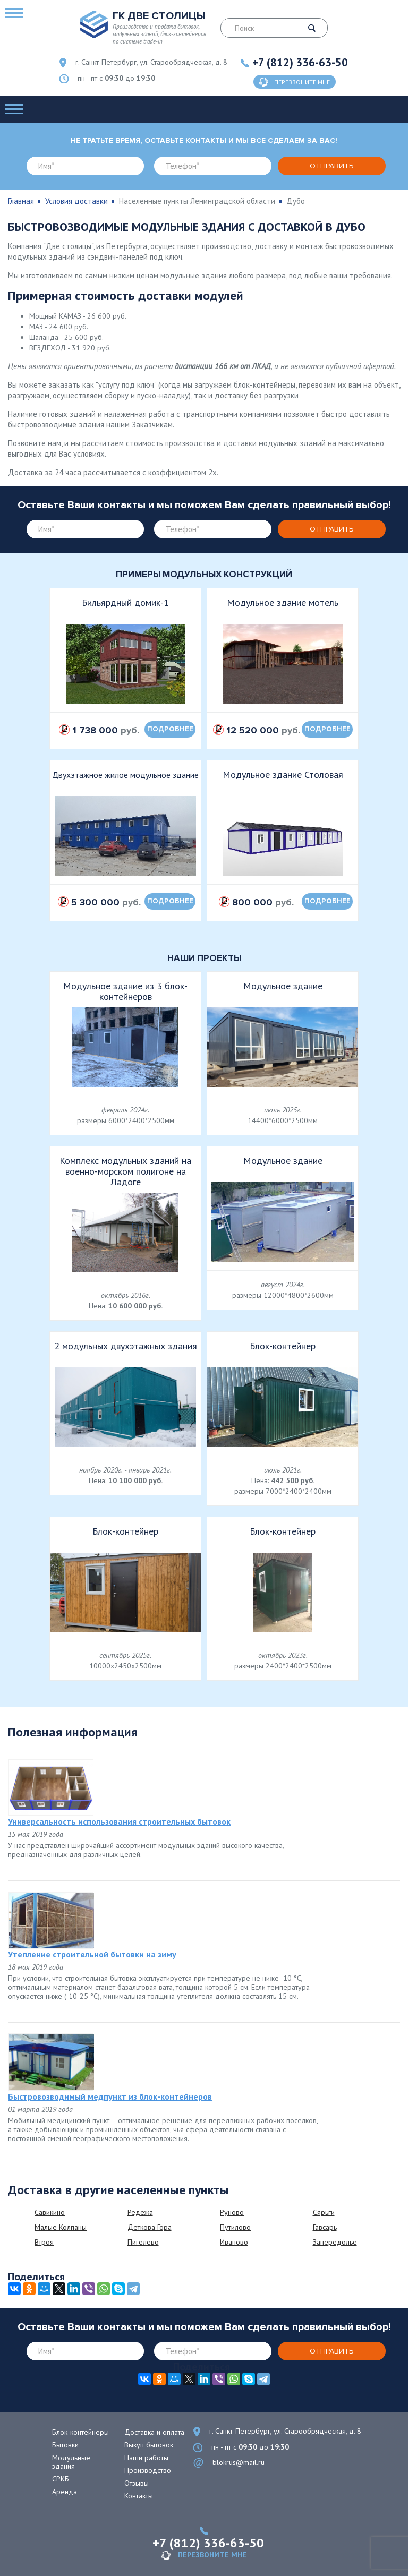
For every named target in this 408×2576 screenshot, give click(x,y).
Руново (232, 2212)
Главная (21, 201)
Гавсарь (325, 2227)
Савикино (50, 2212)
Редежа (140, 2212)
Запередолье (335, 2242)
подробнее (170, 729)
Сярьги (324, 2212)
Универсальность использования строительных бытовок (119, 1821)
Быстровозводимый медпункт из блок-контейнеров (110, 2096)
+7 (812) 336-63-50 (300, 62)
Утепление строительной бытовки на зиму (92, 1954)
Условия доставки (76, 201)
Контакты (138, 2496)
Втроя (44, 2242)
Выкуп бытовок (148, 2445)
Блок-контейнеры (80, 2432)
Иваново (234, 2242)
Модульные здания (71, 2461)
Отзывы (136, 2483)
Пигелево (143, 2242)
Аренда (64, 2491)
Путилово (235, 2227)
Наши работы (146, 2457)
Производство (147, 2470)
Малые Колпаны (61, 2227)
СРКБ (60, 2479)
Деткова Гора (150, 2227)
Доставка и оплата (154, 2432)
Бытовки (65, 2445)
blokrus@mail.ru (238, 2462)
